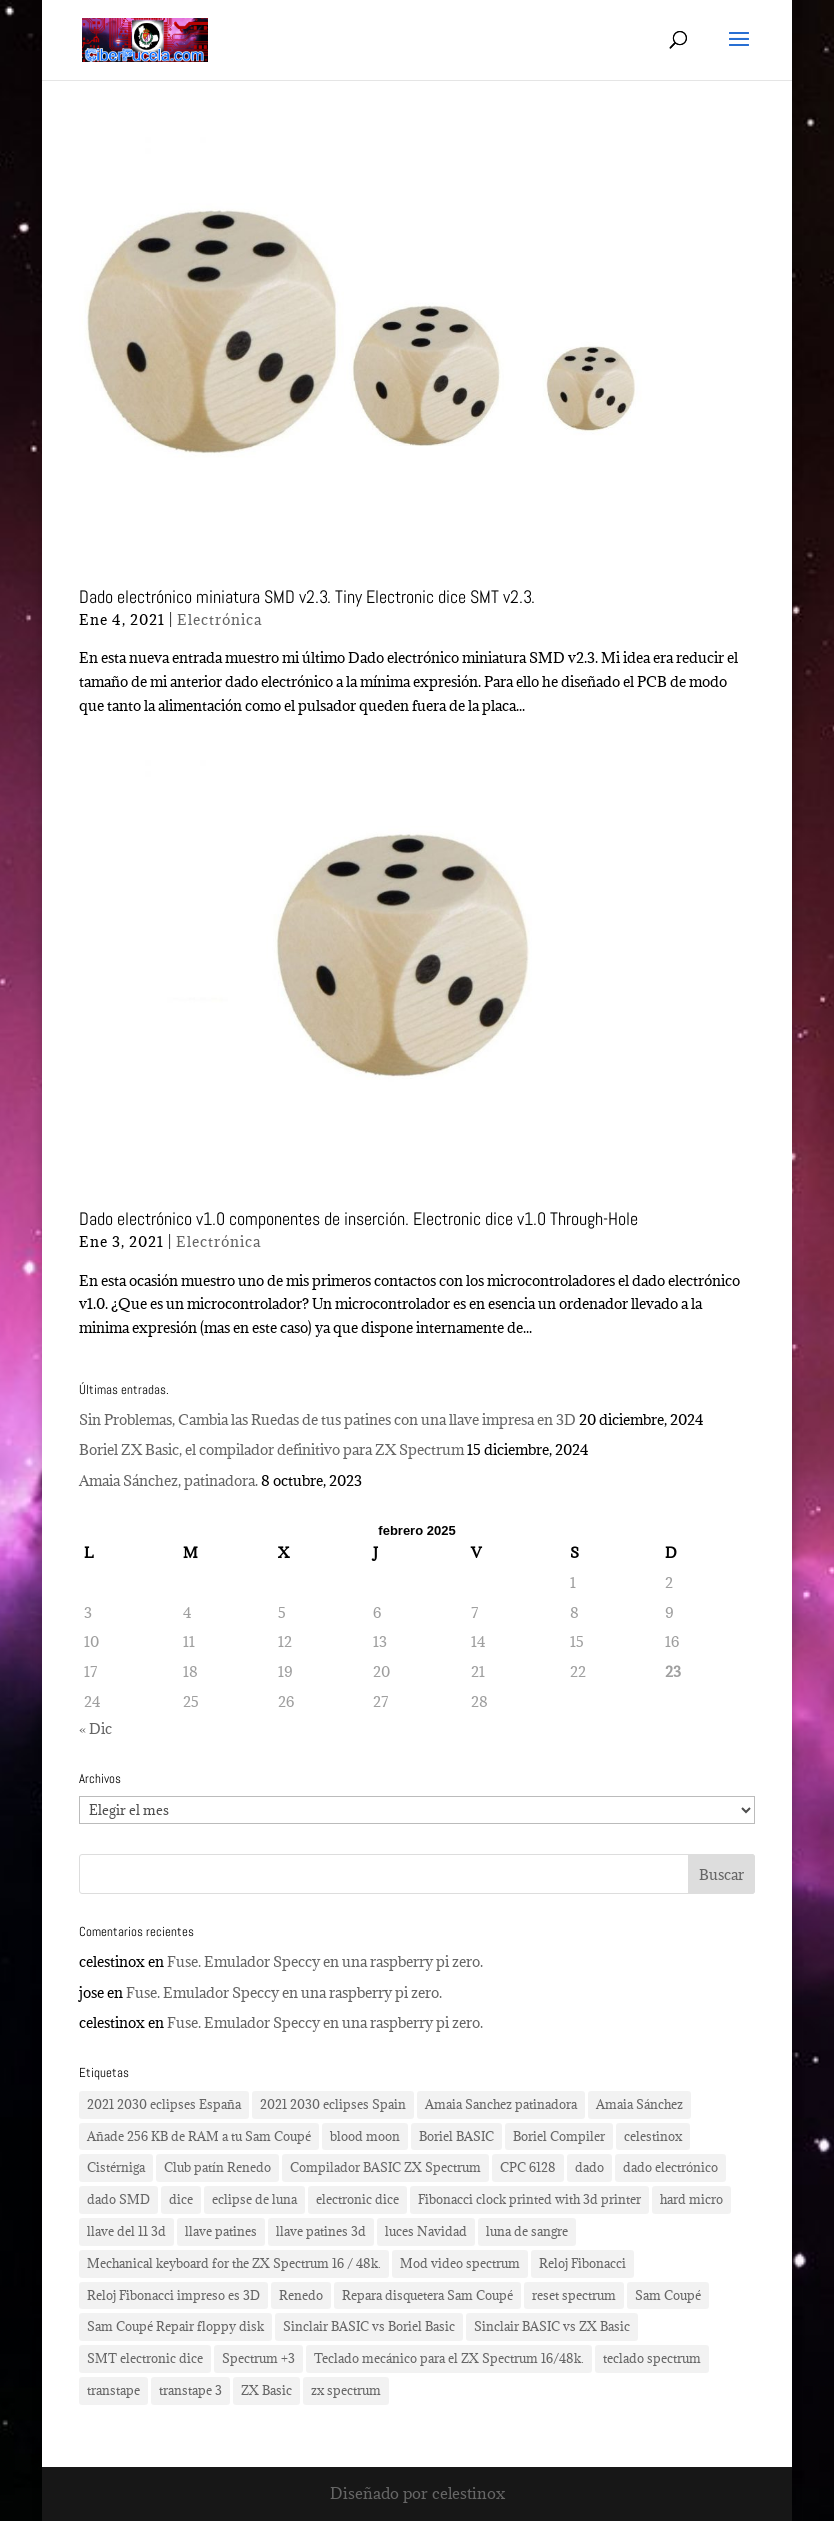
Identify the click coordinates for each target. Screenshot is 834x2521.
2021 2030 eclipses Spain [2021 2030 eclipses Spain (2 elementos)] (333, 2104)
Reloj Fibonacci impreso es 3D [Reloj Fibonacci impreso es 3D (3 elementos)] (173, 2295)
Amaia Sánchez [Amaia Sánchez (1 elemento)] (639, 2104)
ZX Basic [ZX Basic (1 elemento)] (266, 2390)
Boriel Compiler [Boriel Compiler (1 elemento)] (559, 2136)
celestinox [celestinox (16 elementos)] (653, 2136)
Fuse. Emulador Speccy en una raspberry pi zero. (325, 1961)
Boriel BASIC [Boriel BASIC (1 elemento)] (456, 2136)
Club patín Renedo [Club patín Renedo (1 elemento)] (217, 2167)
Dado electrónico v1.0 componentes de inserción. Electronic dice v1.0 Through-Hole (358, 1218)
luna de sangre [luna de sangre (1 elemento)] (527, 2231)
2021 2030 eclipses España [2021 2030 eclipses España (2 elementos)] (164, 2104)
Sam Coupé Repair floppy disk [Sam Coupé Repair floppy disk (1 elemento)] (175, 2326)
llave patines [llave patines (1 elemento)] (221, 2231)
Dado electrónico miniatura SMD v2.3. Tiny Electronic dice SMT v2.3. (307, 596)
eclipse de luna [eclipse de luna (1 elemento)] (254, 2199)
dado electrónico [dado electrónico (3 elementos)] (670, 2167)
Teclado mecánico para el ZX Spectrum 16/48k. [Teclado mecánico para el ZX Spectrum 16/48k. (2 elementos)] (449, 2358)
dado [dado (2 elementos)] (589, 2167)
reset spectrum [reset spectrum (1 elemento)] (574, 2295)
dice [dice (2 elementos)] (181, 2199)
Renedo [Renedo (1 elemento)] (301, 2295)
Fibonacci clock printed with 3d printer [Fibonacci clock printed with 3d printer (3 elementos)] (529, 2199)
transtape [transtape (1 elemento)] (113, 2390)
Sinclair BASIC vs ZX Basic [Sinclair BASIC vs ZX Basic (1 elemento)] (552, 2326)
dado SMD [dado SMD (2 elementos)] (118, 2199)
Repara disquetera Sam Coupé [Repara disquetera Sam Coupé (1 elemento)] (427, 2295)
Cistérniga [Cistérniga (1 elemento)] (116, 2167)
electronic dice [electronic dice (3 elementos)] (357, 2199)
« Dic (95, 1728)
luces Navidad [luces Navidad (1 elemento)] (426, 2231)
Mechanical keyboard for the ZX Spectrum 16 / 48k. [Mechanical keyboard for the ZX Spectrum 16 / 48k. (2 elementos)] (234, 2263)
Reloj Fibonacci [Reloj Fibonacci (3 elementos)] (582, 2263)
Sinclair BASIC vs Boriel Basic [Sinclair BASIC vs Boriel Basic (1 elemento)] (369, 2326)
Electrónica (219, 619)
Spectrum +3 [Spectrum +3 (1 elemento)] (258, 2358)
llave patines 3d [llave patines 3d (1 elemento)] (321, 2231)
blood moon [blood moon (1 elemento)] (365, 2136)
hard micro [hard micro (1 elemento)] (691, 2199)
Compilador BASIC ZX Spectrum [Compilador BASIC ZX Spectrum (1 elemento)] (385, 2167)
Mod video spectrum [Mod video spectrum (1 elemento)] (460, 2263)
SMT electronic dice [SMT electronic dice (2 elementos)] (145, 2358)
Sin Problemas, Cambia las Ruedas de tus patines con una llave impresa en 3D (327, 1419)
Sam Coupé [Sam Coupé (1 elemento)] (668, 2295)
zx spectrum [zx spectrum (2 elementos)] (346, 2390)
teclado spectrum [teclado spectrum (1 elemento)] (652, 2358)
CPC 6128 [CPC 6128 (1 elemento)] (528, 2167)
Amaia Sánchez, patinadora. (168, 1480)
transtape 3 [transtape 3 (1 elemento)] (190, 2390)
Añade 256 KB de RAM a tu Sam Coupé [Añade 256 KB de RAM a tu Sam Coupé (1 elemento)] (199, 2136)
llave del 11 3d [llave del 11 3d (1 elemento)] (126, 2231)
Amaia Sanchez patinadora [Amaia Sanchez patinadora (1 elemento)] (501, 2104)
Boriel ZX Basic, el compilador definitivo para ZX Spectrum (271, 1449)
